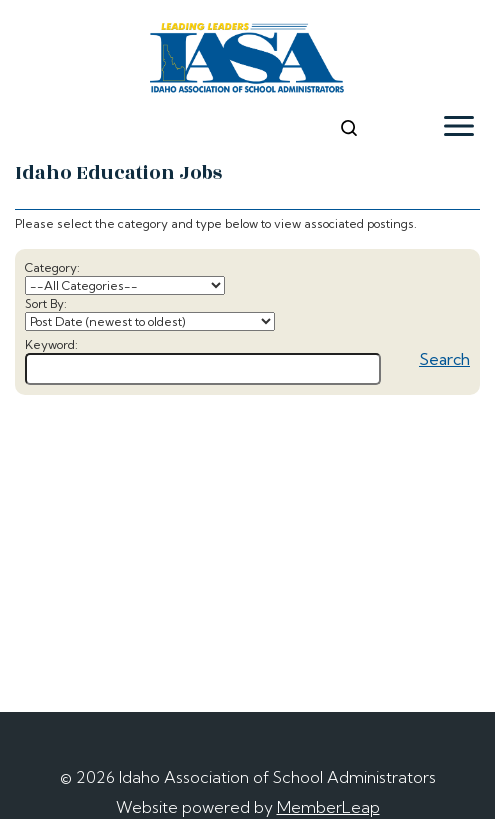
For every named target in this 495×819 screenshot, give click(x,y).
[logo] (247, 61)
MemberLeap (328, 807)
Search (444, 359)
